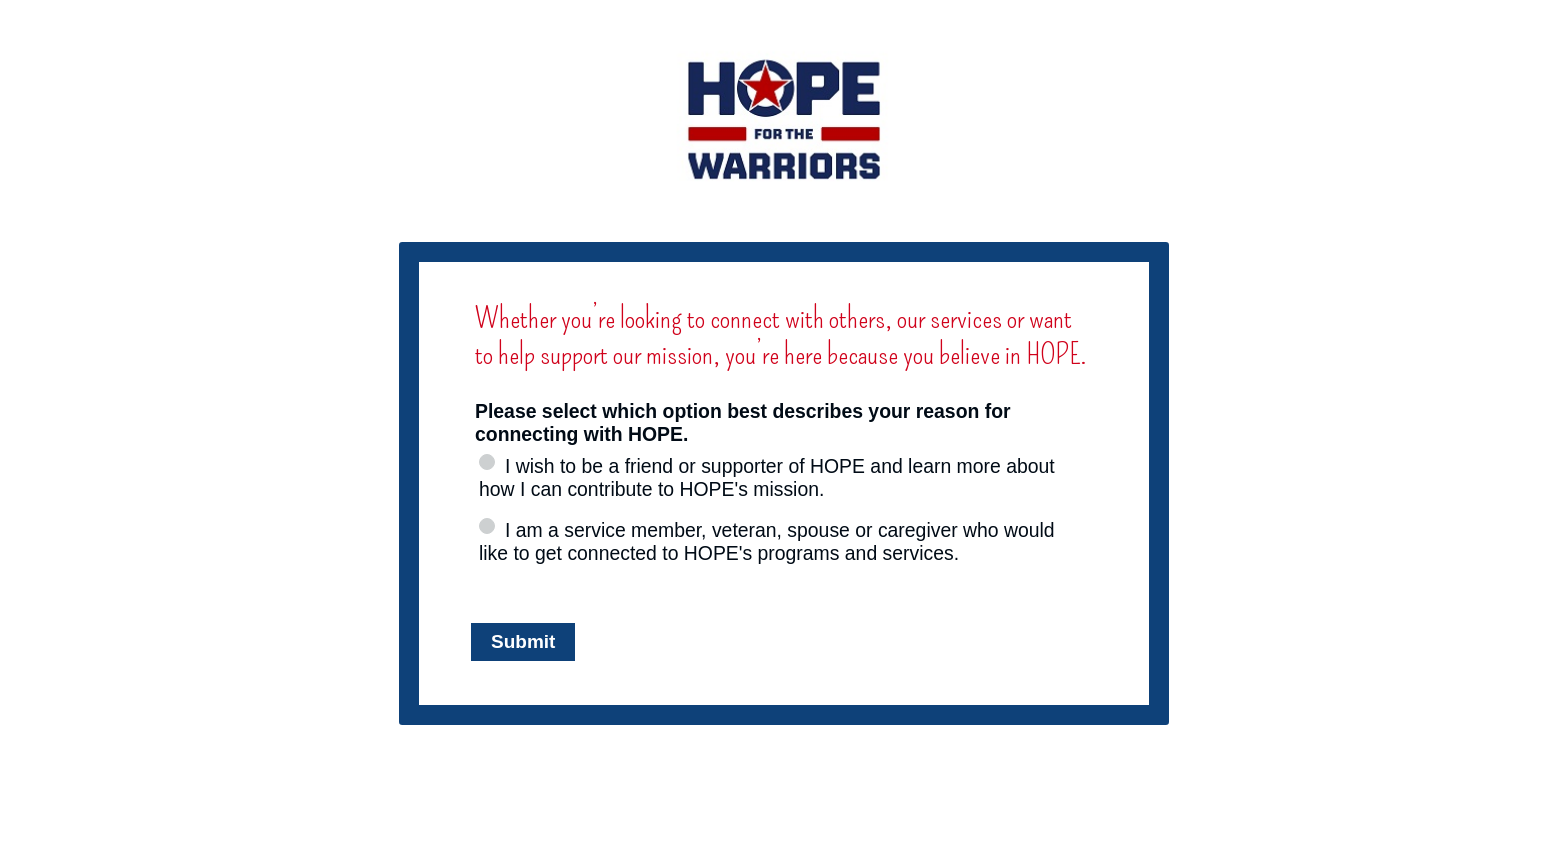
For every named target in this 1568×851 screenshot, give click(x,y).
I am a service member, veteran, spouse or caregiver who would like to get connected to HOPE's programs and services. (767, 541)
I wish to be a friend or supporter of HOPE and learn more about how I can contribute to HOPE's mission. (767, 477)
